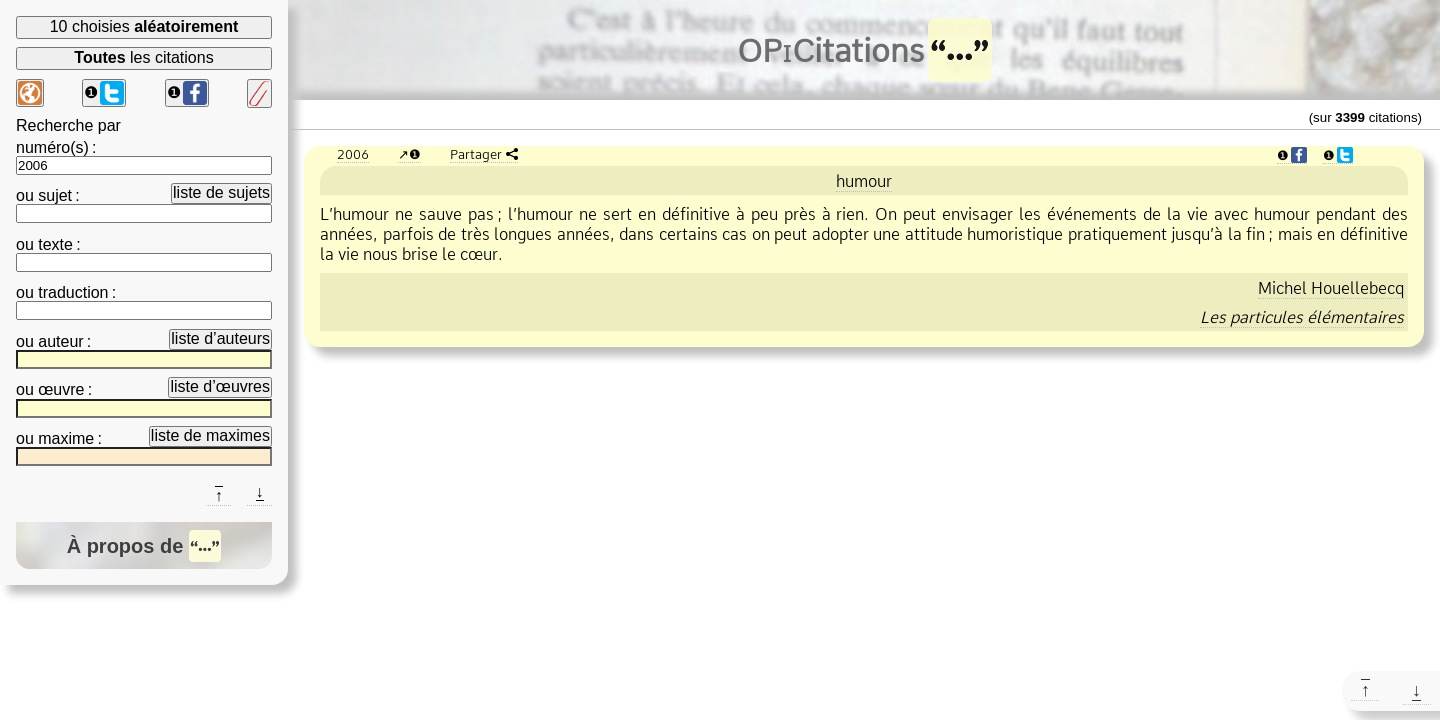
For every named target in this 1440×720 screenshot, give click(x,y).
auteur (60, 341)
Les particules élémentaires (1302, 317)
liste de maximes (210, 435)
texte (55, 244)
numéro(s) (52, 147)
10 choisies (144, 26)
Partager (476, 154)
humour (864, 181)
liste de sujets (221, 192)
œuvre (61, 389)
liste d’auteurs (220, 338)
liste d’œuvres (220, 386)
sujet (55, 195)
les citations (143, 57)
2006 (353, 154)
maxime (66, 438)
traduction (73, 292)
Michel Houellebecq (1331, 288)
